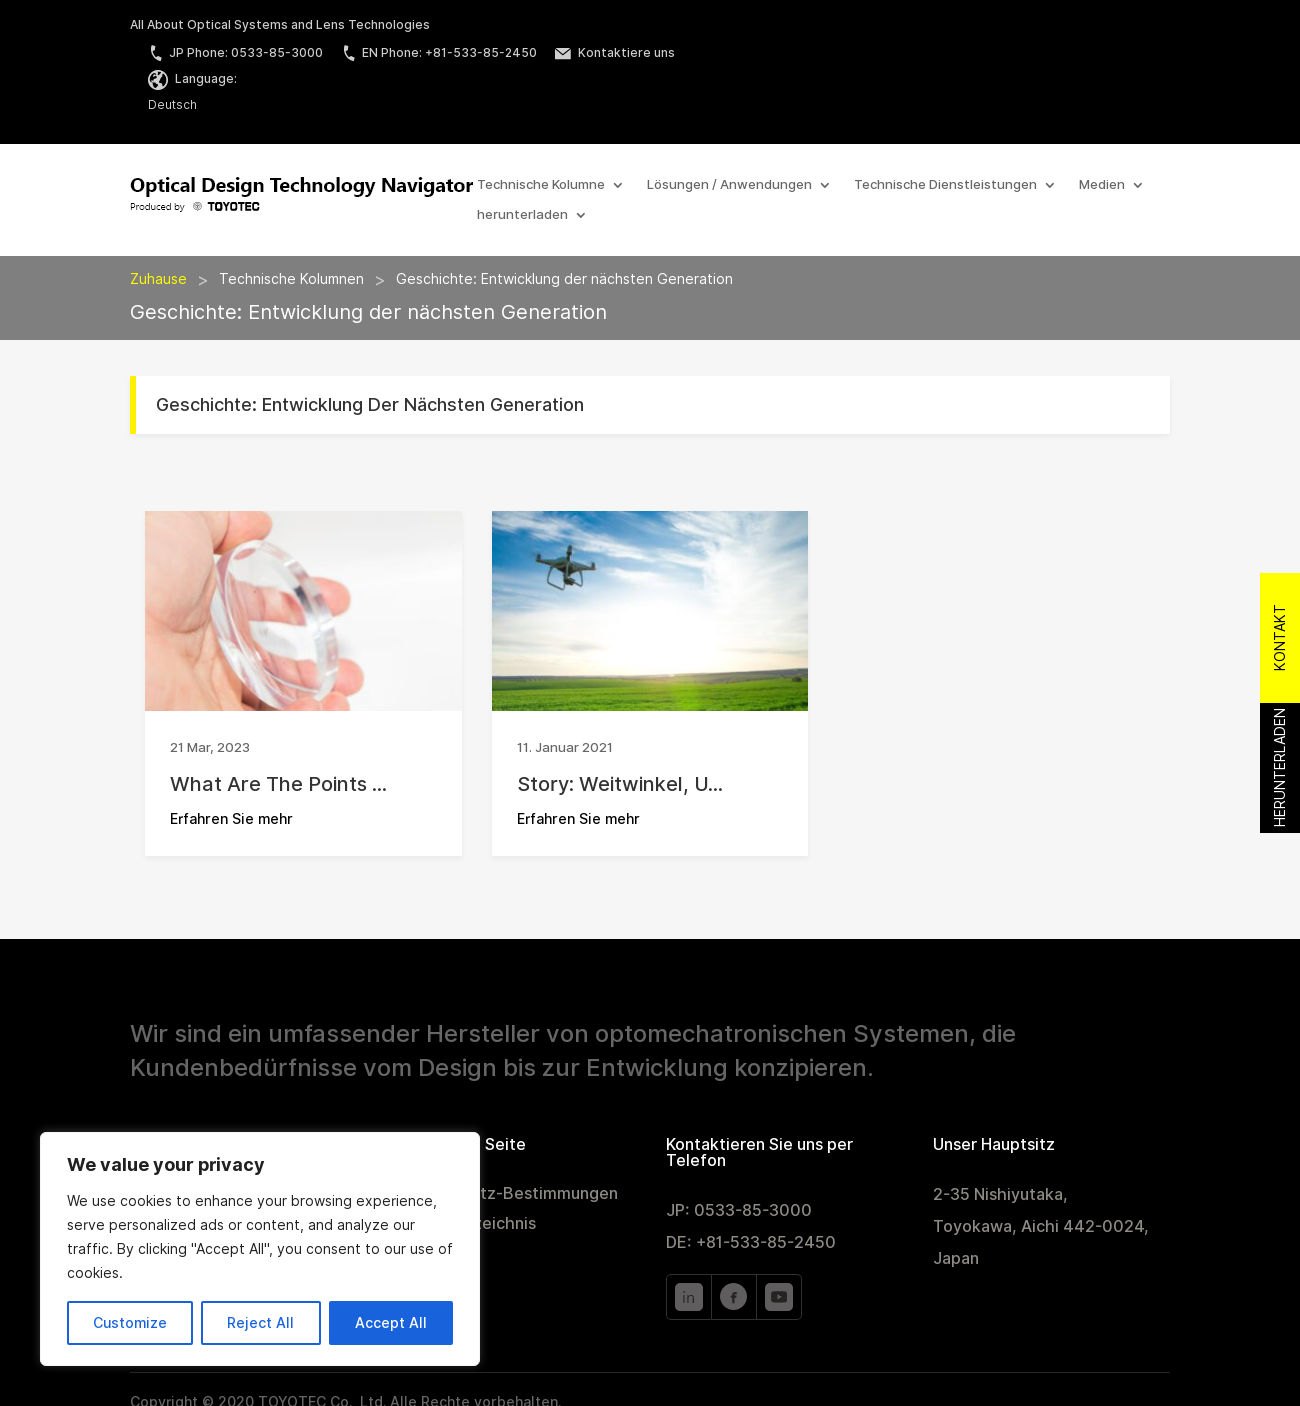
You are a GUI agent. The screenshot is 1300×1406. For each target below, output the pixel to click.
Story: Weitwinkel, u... (620, 784)
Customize (130, 1323)
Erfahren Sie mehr (231, 819)
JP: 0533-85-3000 (739, 1210)
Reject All (260, 1323)
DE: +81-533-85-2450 (751, 1242)
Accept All (391, 1323)
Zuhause (158, 279)
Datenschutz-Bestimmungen (508, 1195)
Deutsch (172, 104)
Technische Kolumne (541, 185)
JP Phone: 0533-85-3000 (235, 52)
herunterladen (522, 215)
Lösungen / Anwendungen (729, 185)
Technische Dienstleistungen (945, 185)
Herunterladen (1280, 768)
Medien (1102, 185)
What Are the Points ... (278, 784)
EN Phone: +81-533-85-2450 (439, 52)
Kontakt (1280, 638)
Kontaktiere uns (615, 52)
